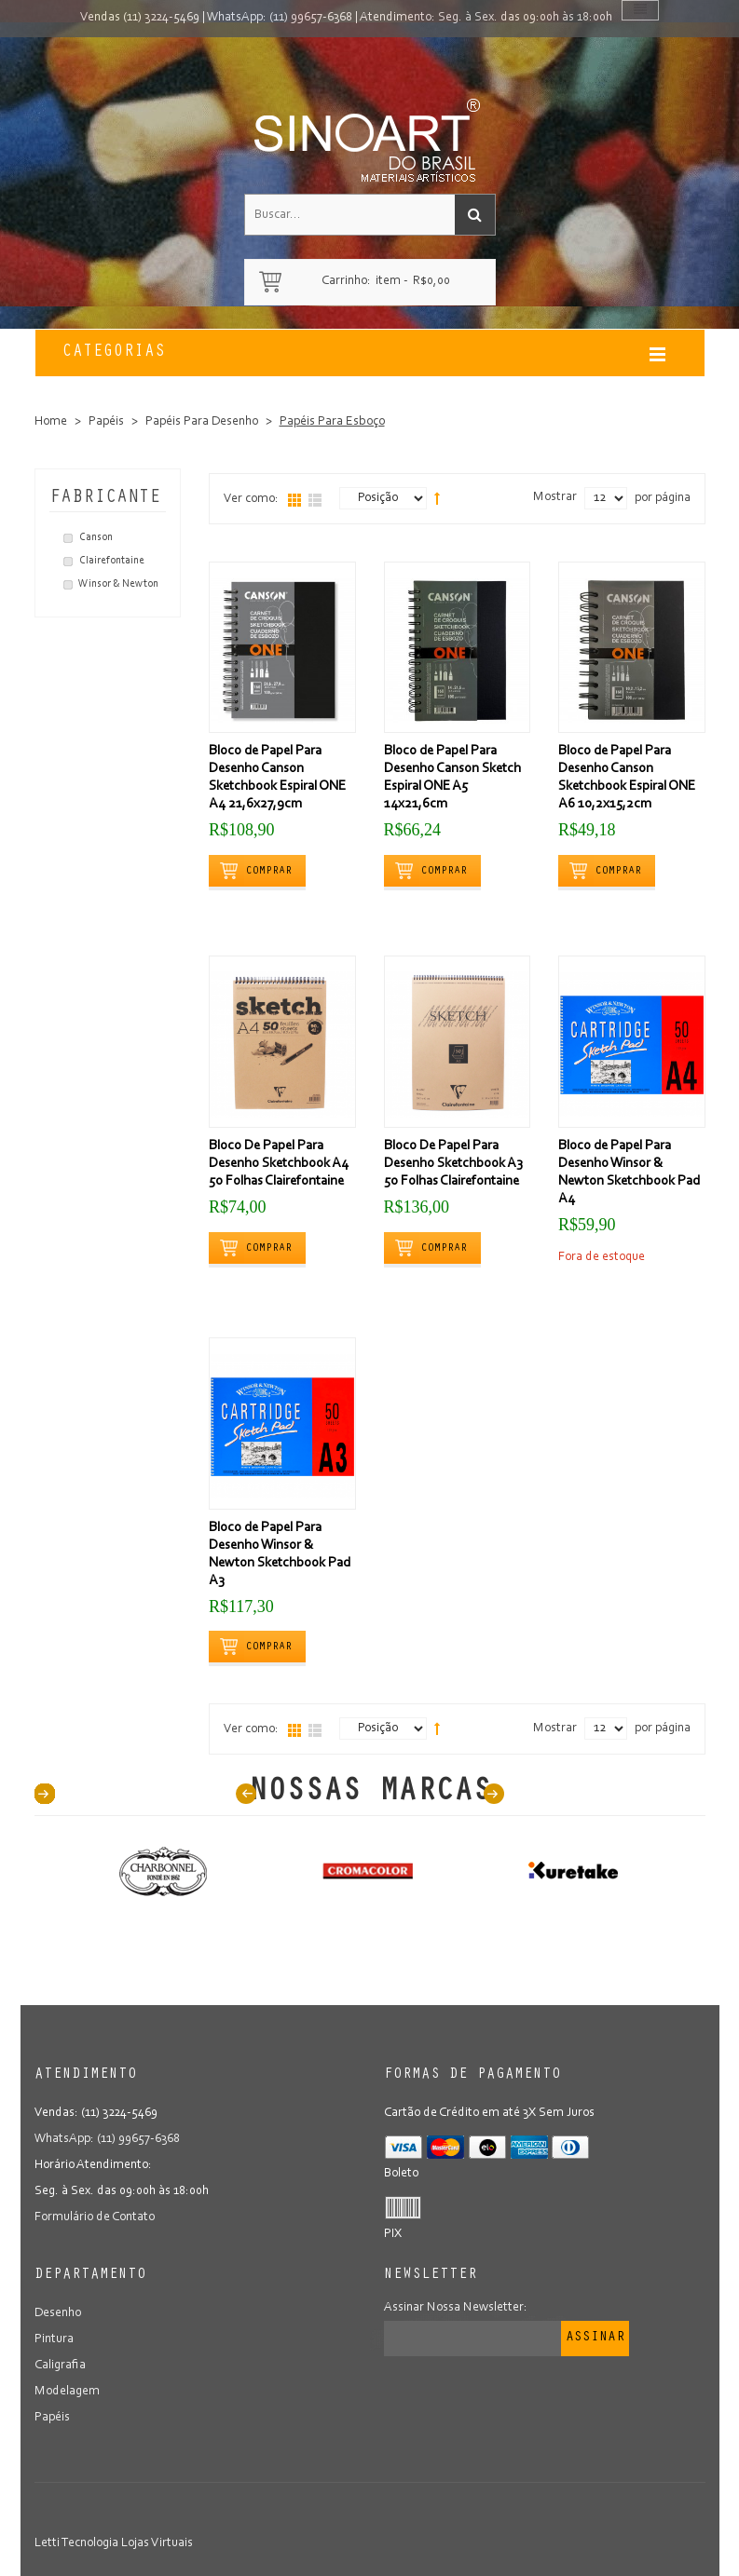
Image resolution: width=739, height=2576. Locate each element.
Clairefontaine (111, 560)
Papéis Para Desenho (201, 421)
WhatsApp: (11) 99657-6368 (279, 17)
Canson (96, 537)
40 (44, 1793)
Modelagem (67, 2391)
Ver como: (251, 499)
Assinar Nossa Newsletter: (455, 2307)
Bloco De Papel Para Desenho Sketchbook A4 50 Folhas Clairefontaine (279, 1163)
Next (494, 1793)
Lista (315, 500)
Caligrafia (60, 2365)
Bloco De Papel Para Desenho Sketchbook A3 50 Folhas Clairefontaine (453, 1163)
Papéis (106, 421)
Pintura (54, 2339)
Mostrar (555, 497)
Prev (246, 1793)
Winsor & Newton (118, 584)
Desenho (57, 2313)
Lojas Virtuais (157, 2543)
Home (50, 421)
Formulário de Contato (94, 2217)
